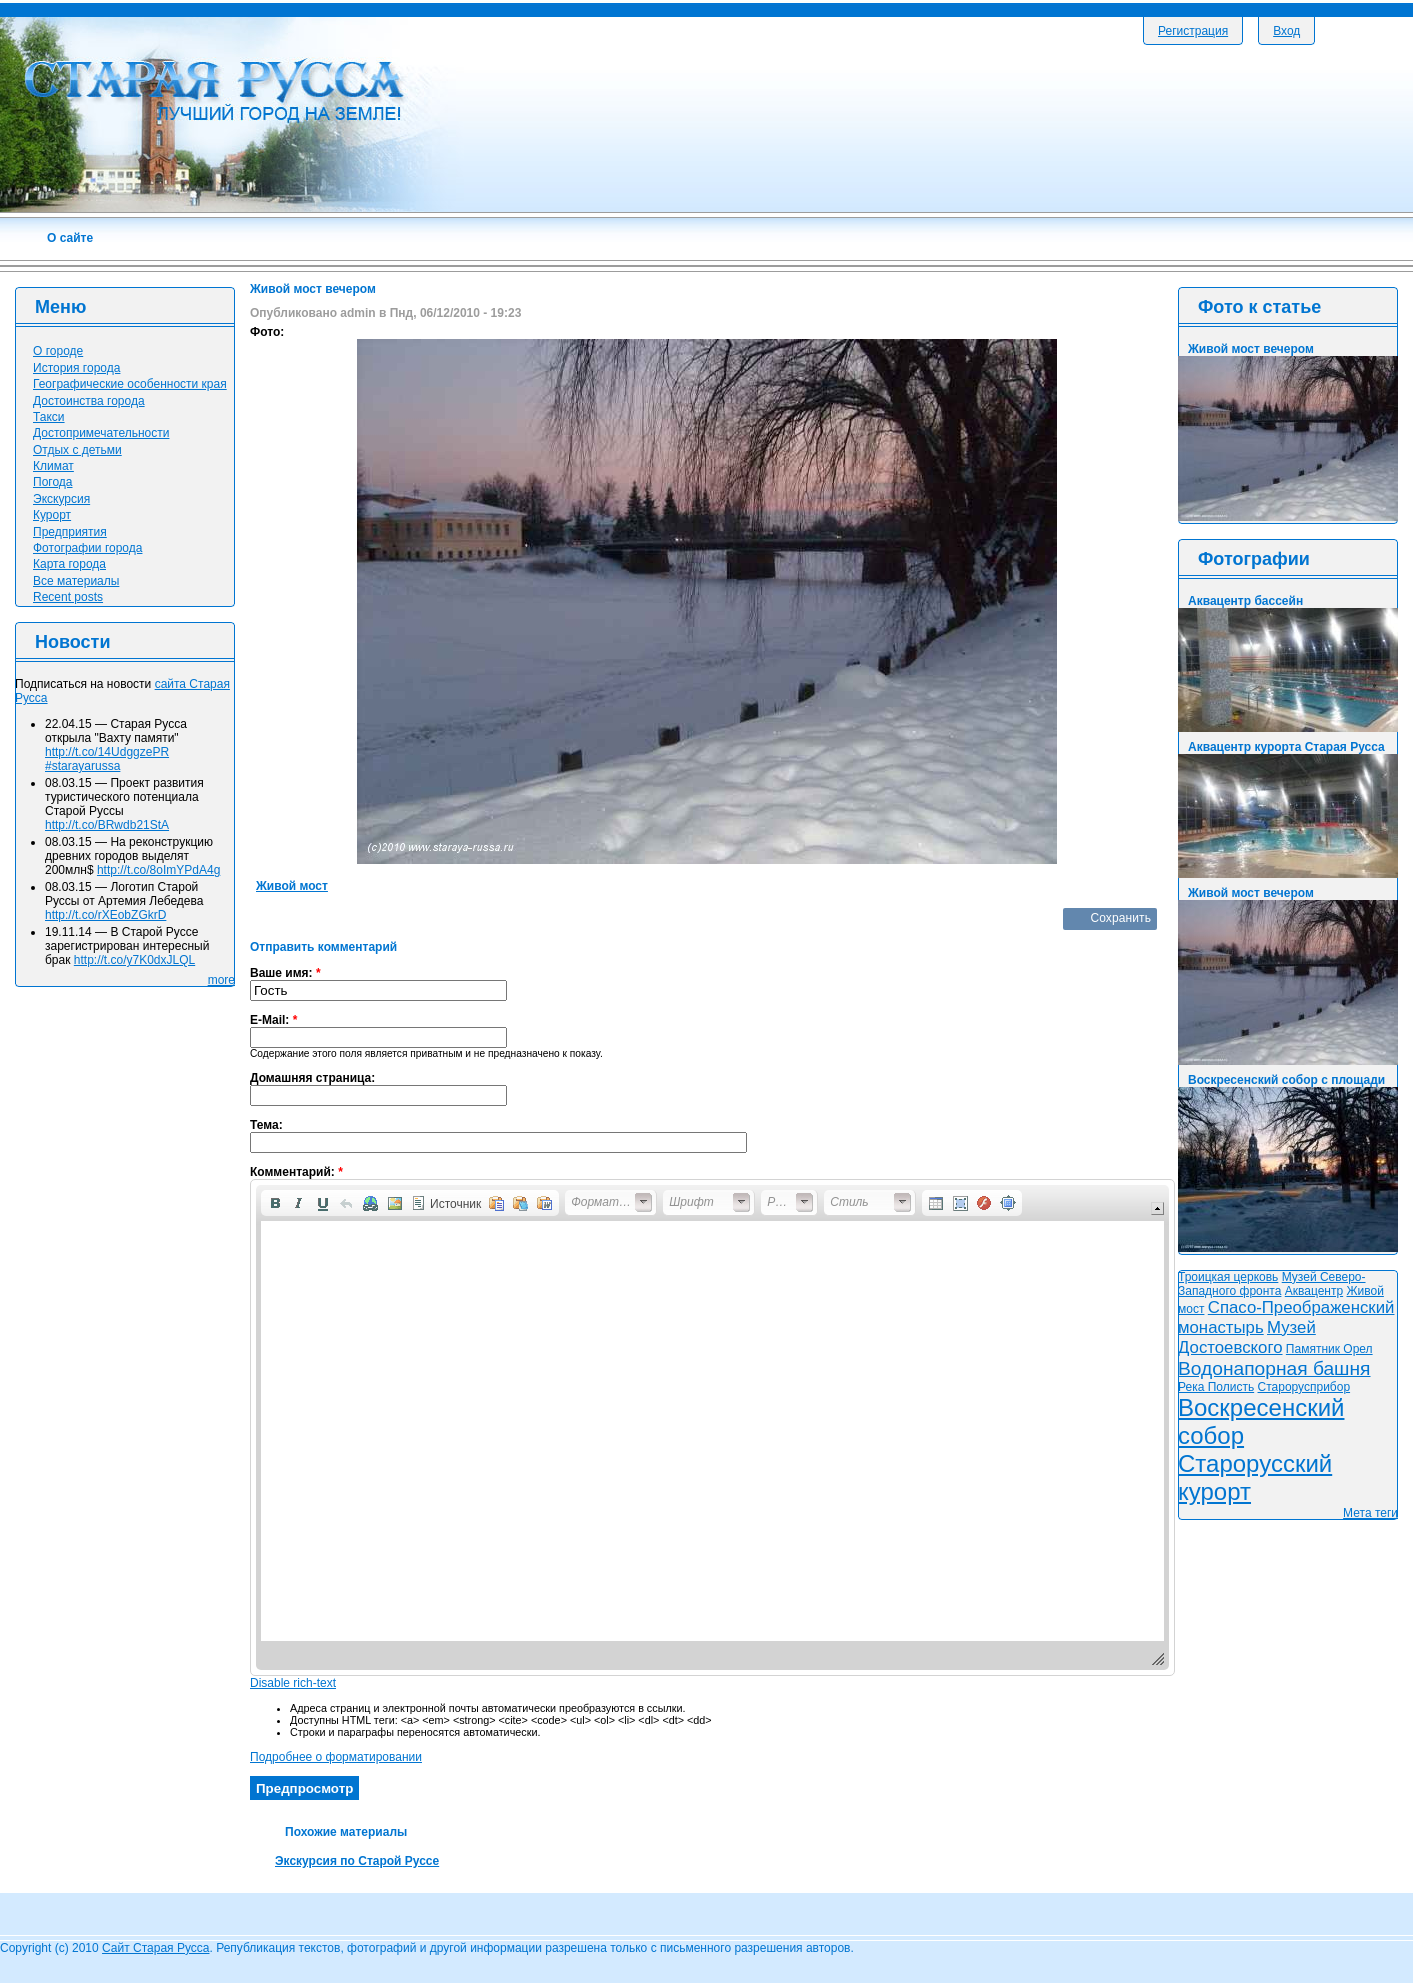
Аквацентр (1314, 1291)
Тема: (266, 1125)
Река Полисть (1216, 1387)
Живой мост (292, 886)
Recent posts (68, 597)
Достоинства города (89, 401)
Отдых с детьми (77, 450)
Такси (49, 417)
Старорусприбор (1304, 1387)
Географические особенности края (130, 384)
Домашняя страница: (312, 1078)
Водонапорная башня (1274, 1368)
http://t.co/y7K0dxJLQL (134, 960)
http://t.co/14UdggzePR (107, 752)
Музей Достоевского (1247, 1337)
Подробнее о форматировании (336, 1757)
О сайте (70, 238)
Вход (1286, 31)
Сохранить (1120, 918)
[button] (275, 1203)
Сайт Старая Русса (155, 1948)
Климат (53, 466)
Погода (53, 482)
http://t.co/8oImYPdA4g (158, 870)
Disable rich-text (293, 1683)
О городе (58, 351)
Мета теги (1370, 1513)
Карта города (69, 564)
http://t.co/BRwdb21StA (107, 825)
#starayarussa (82, 766)
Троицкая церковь (1228, 1277)
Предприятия (70, 532)
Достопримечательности (101, 433)
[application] (712, 1427)
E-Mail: (273, 1020)
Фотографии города (87, 548)
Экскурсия (61, 499)
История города (76, 368)
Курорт (52, 515)
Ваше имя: (285, 973)
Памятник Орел (1329, 1349)
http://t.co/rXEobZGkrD (105, 915)
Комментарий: (296, 1172)
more (221, 980)
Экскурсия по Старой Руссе (357, 1861)
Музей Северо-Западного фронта (1272, 1284)
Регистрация (1193, 31)
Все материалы (76, 581)
